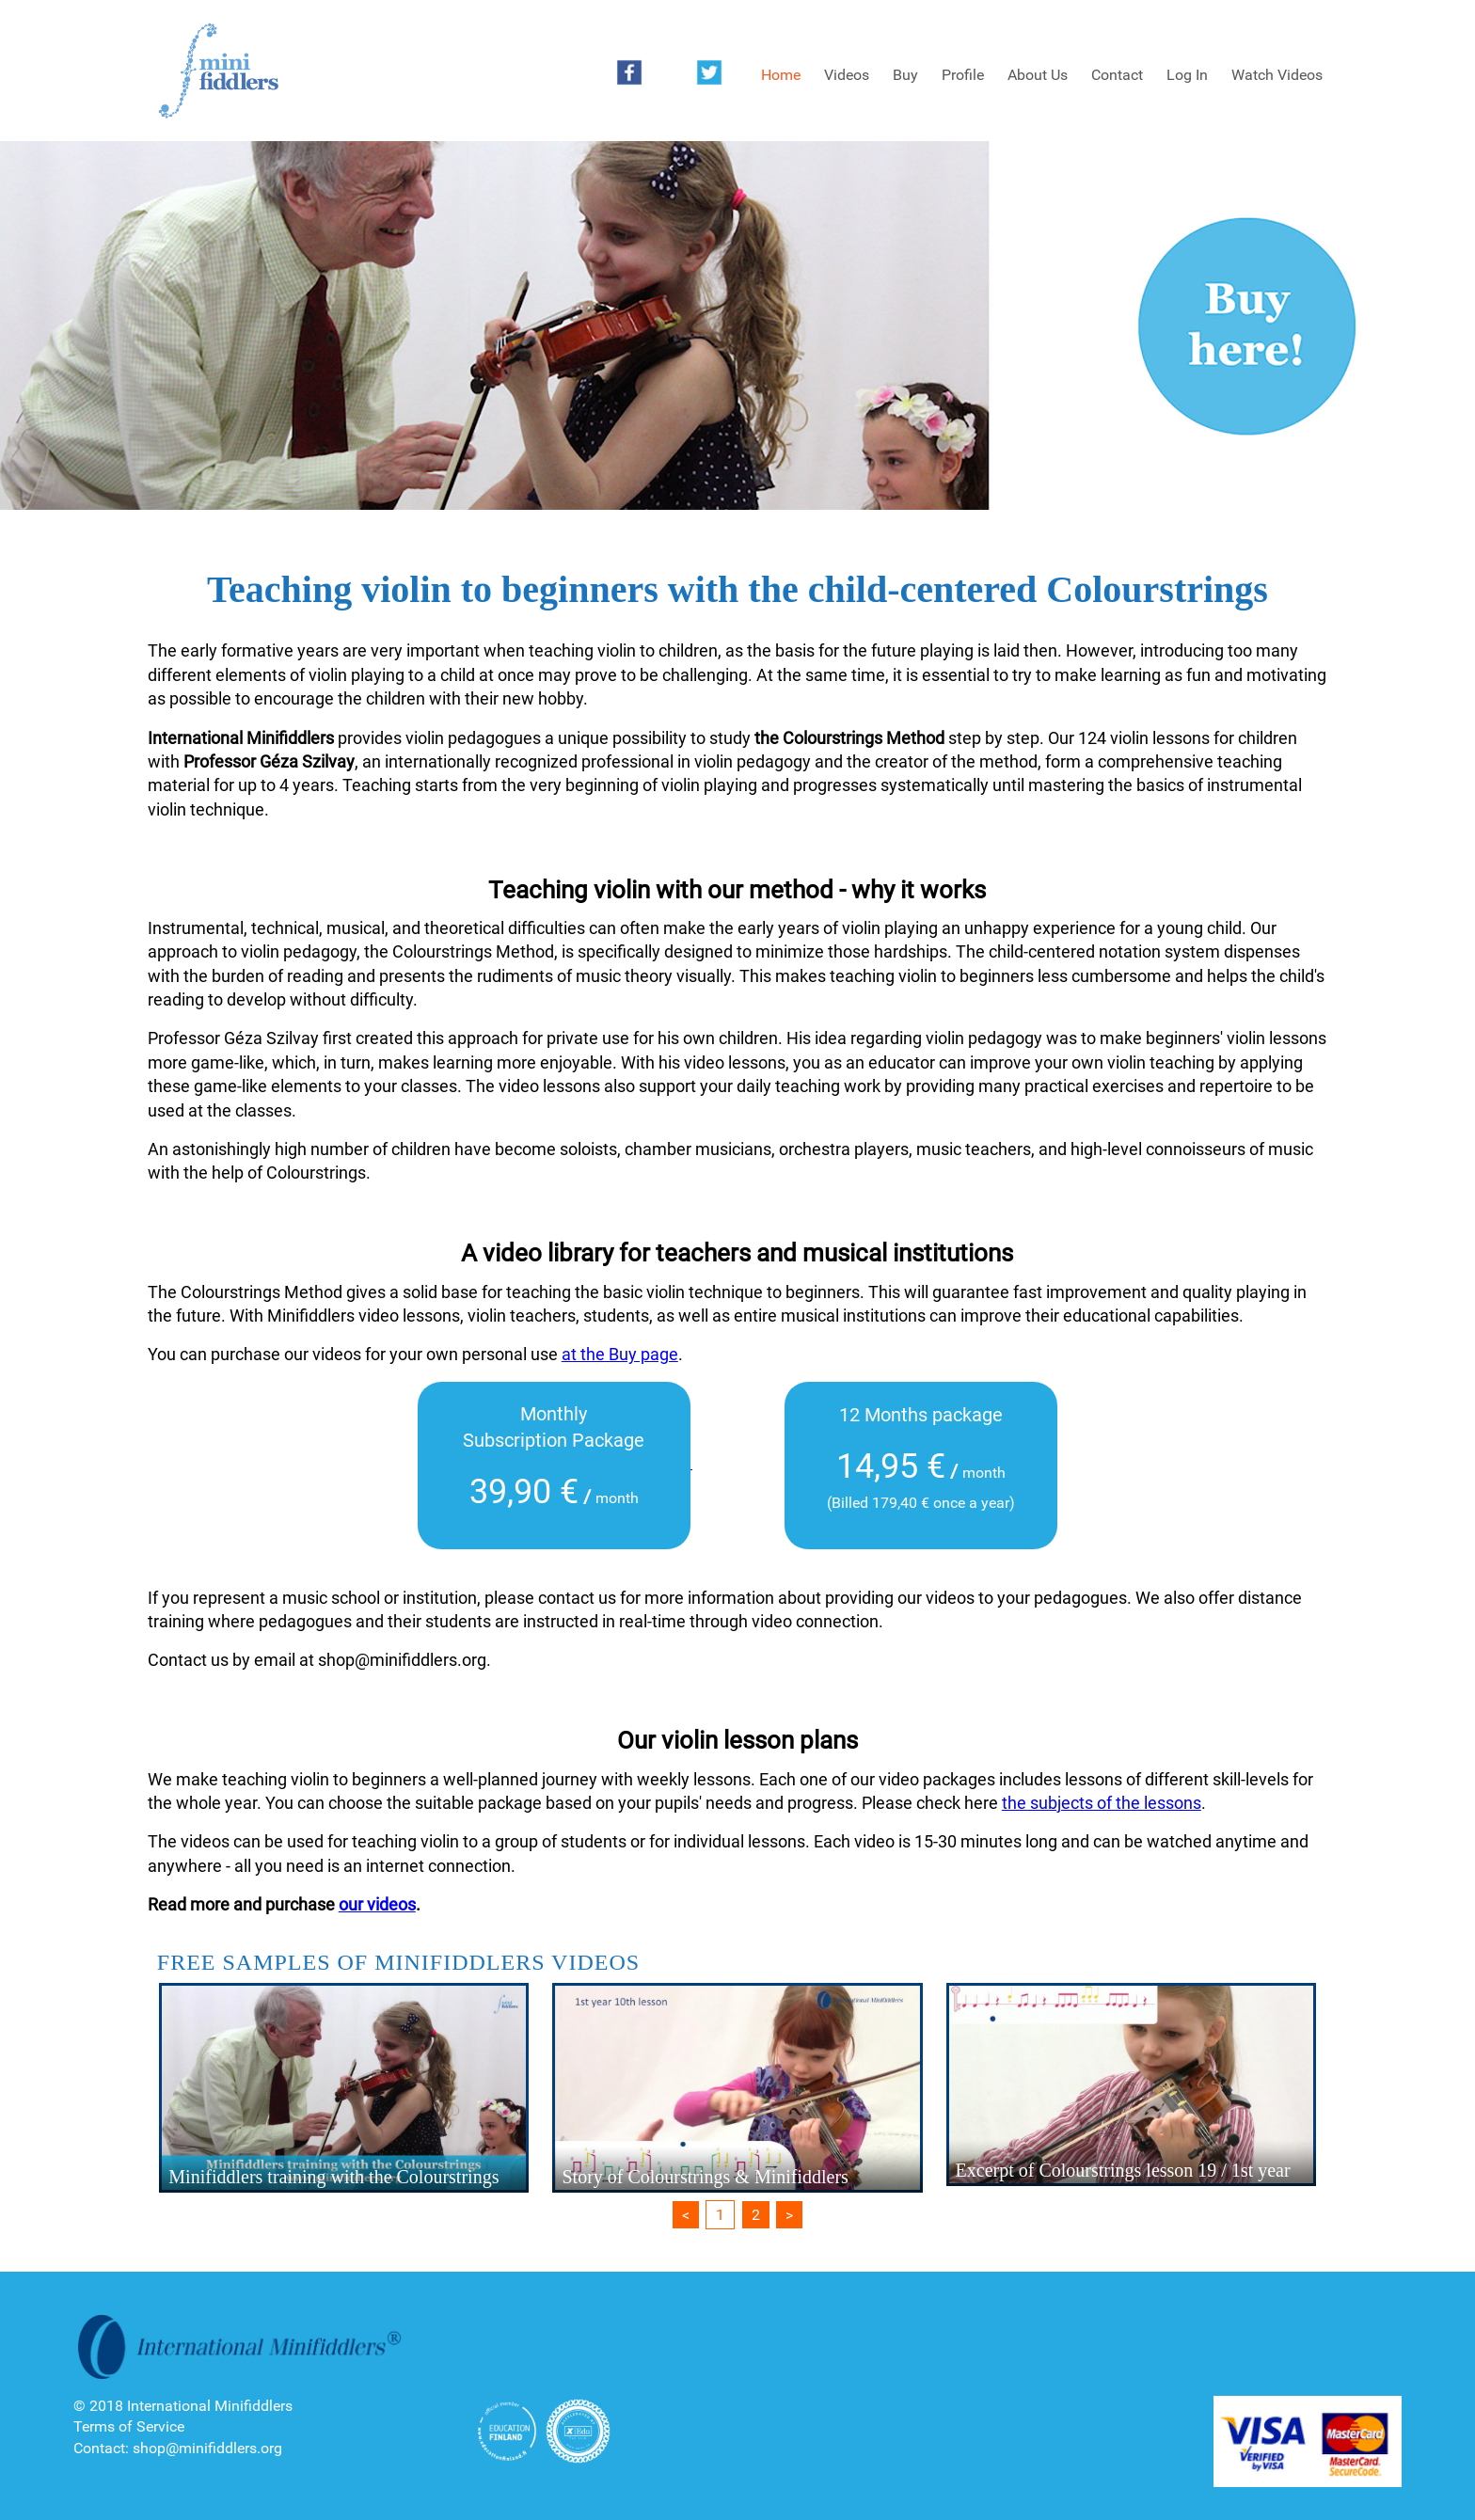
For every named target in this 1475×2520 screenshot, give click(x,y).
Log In (1187, 75)
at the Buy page (620, 1354)
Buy (905, 75)
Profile (963, 75)
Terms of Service (128, 2426)
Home (781, 75)
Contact (1117, 75)
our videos (377, 1904)
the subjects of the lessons (1101, 1803)
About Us (1037, 75)
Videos (846, 75)
